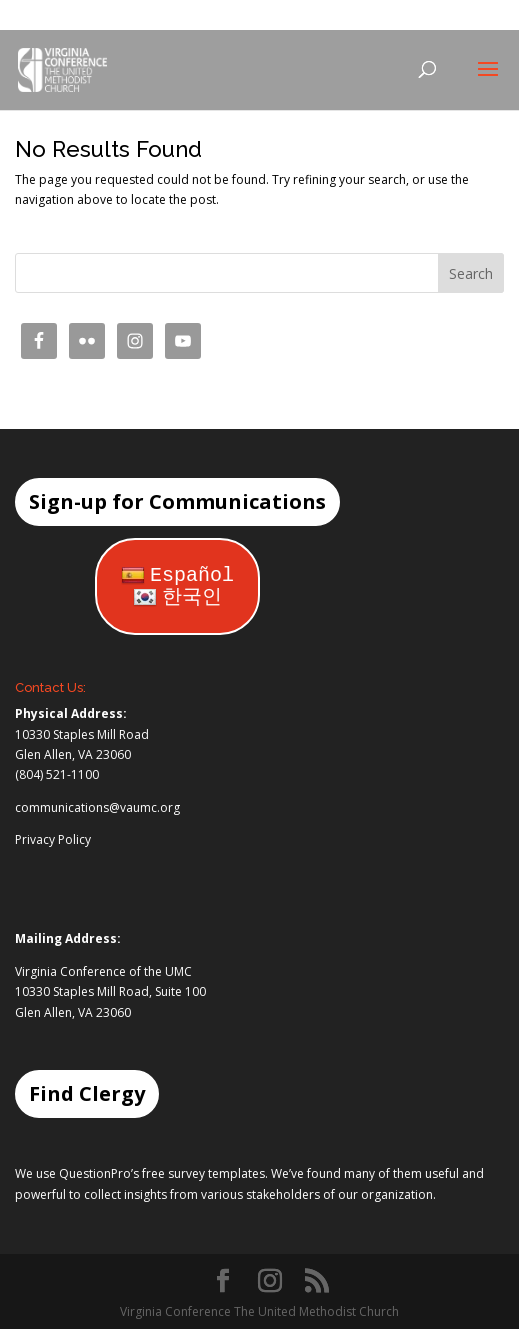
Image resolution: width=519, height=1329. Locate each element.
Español (177, 575)
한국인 (177, 597)
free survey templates (203, 1173)
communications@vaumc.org (97, 807)
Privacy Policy (53, 839)
